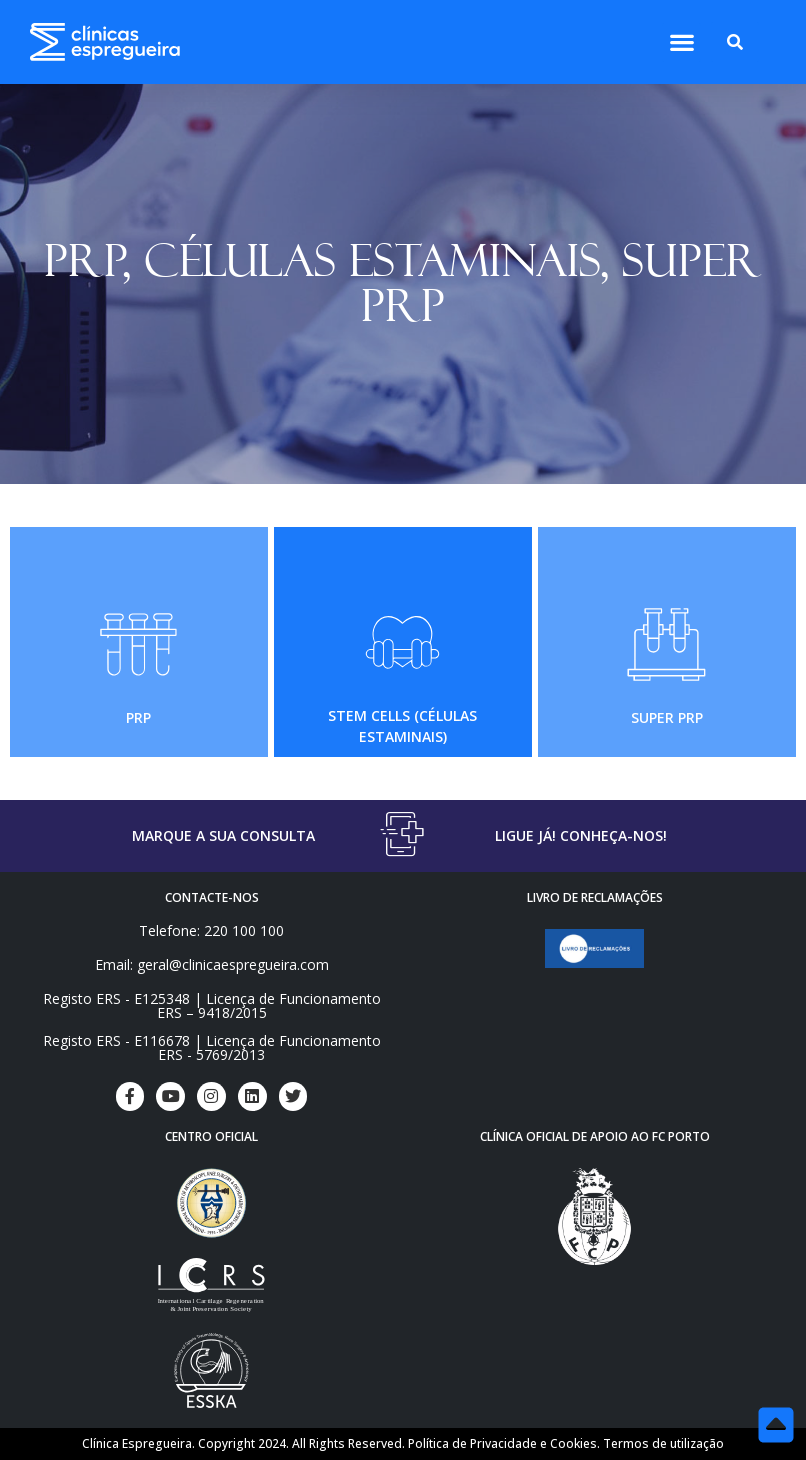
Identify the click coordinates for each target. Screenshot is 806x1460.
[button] (681, 42)
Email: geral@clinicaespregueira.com (212, 964)
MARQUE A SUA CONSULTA (223, 835)
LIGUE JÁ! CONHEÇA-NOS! (581, 835)
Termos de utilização (663, 1443)
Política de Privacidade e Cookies (502, 1443)
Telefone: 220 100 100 (211, 930)
